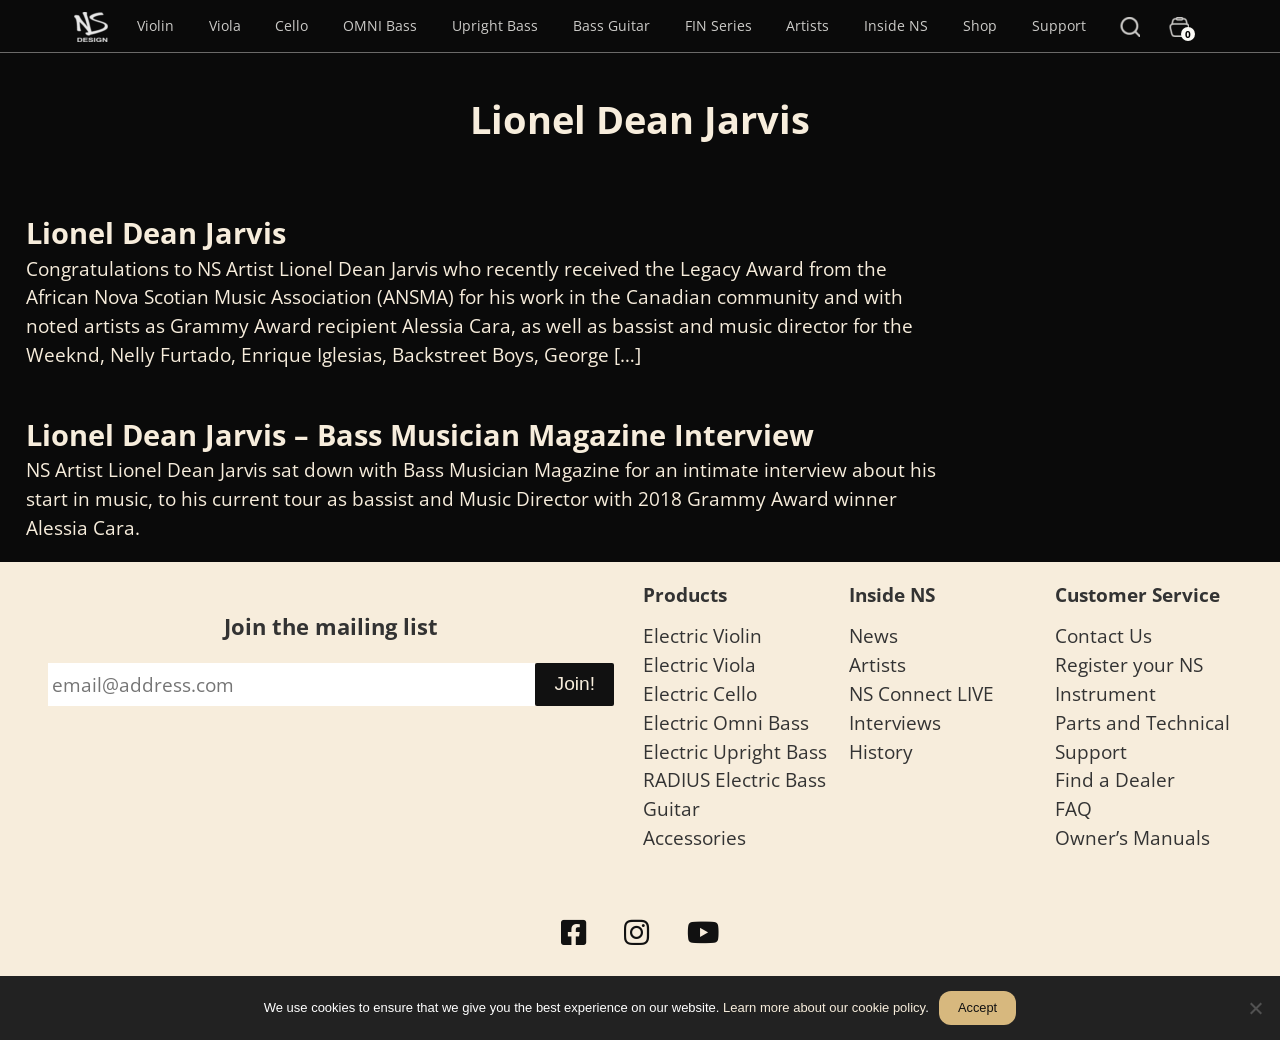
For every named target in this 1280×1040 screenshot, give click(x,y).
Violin (155, 25)
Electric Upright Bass (735, 751)
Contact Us (1103, 635)
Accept (977, 1007)
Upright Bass (495, 25)
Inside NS (896, 25)
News (873, 635)
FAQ (1073, 808)
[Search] (1130, 26)
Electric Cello (700, 693)
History (881, 751)
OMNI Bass (380, 25)
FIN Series (718, 25)
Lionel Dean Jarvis (156, 232)
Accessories (694, 837)
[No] (1255, 1008)
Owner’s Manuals (1132, 837)
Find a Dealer (1115, 779)
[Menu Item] (91, 26)
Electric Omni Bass (726, 722)
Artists (807, 25)
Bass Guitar (611, 25)
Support (1059, 25)
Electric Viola (699, 664)
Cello (291, 25)
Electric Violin (702, 635)
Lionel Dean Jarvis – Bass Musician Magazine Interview (420, 434)
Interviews (895, 722)
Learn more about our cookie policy (824, 1007)
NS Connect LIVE (921, 693)
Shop (980, 25)
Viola (225, 25)
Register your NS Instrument (1129, 679)
